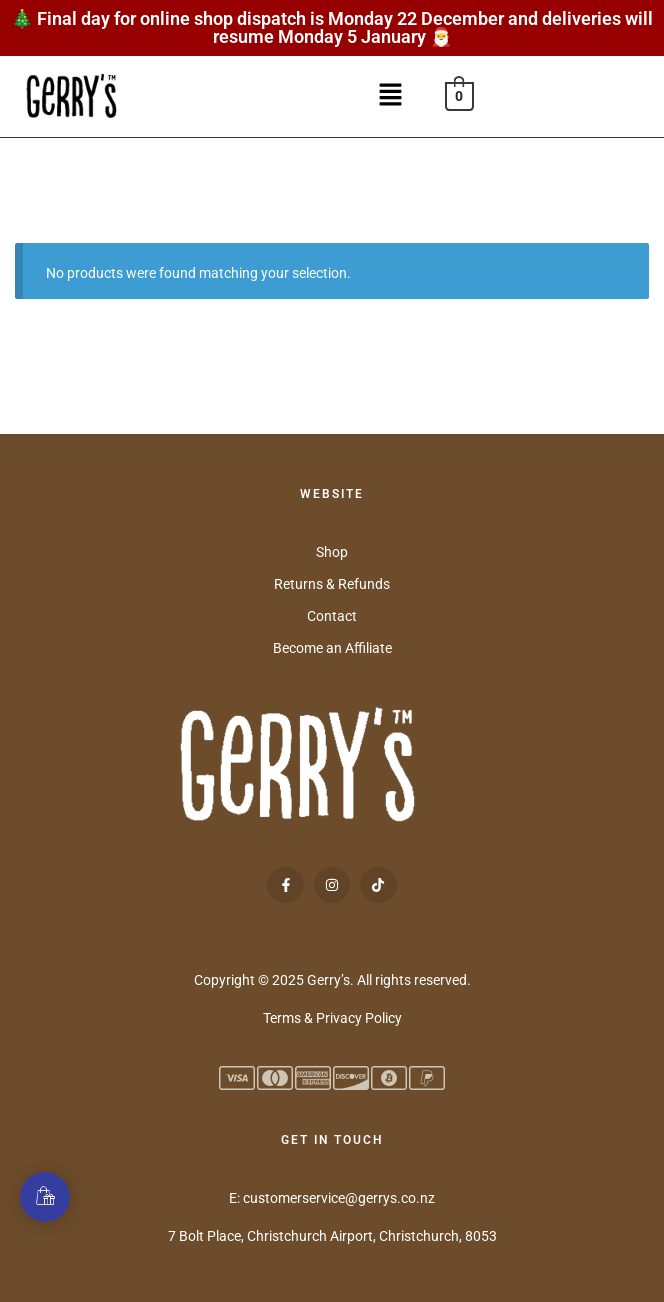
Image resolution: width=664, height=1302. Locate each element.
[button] (397, 96)
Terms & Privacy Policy (332, 1018)
